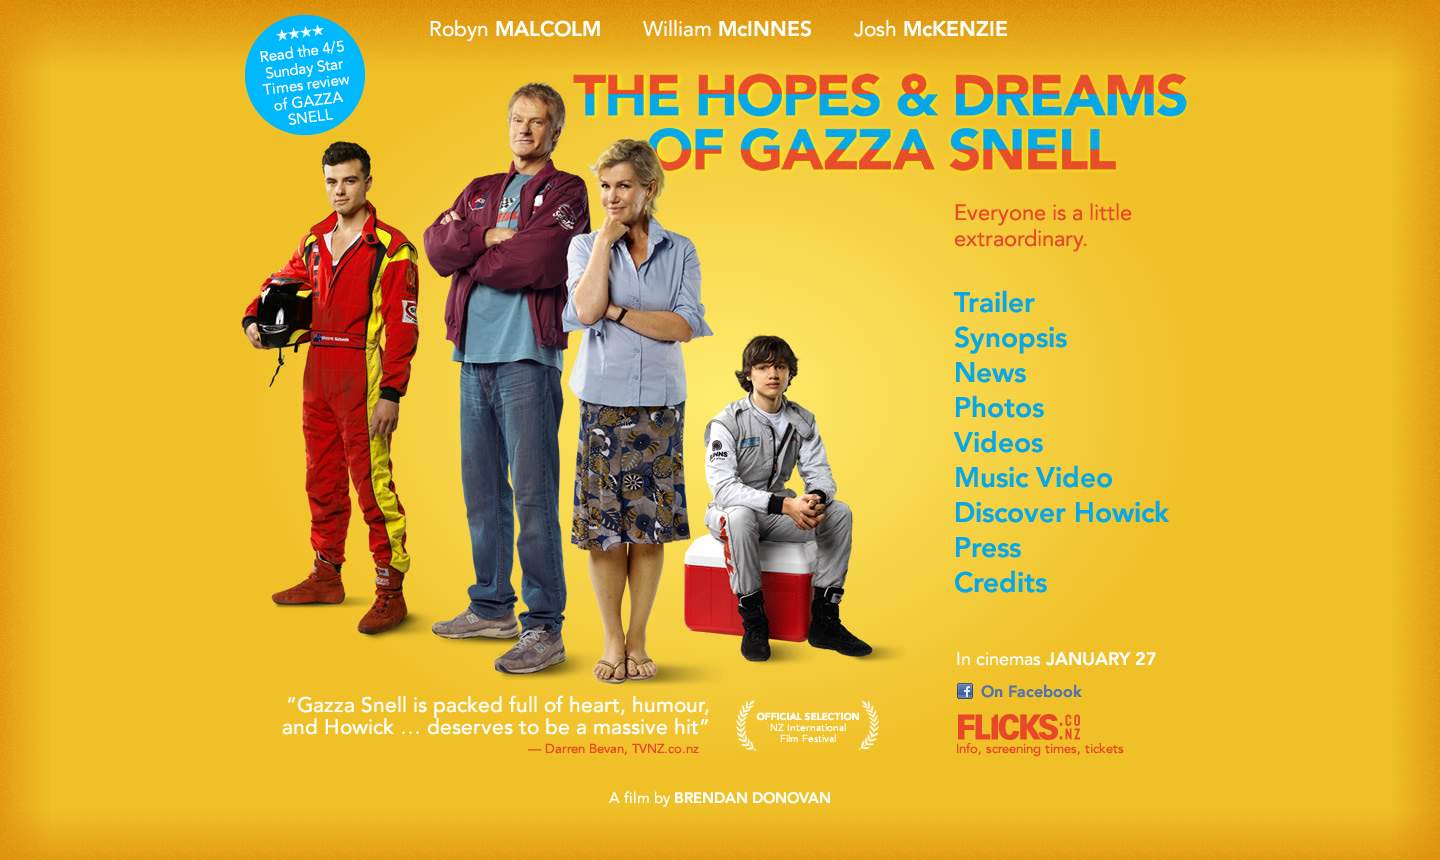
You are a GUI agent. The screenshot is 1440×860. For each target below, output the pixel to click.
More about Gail (625, 355)
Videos (1068, 445)
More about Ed (775, 480)
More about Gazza (517, 370)
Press (1068, 550)
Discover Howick (1068, 515)
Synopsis (1068, 340)
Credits (1068, 585)
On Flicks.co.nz (1047, 737)
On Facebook (1047, 693)
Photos (1068, 410)
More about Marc (332, 405)
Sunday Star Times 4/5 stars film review (305, 75)
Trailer (1068, 305)
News (1068, 375)
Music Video (1068, 480)
